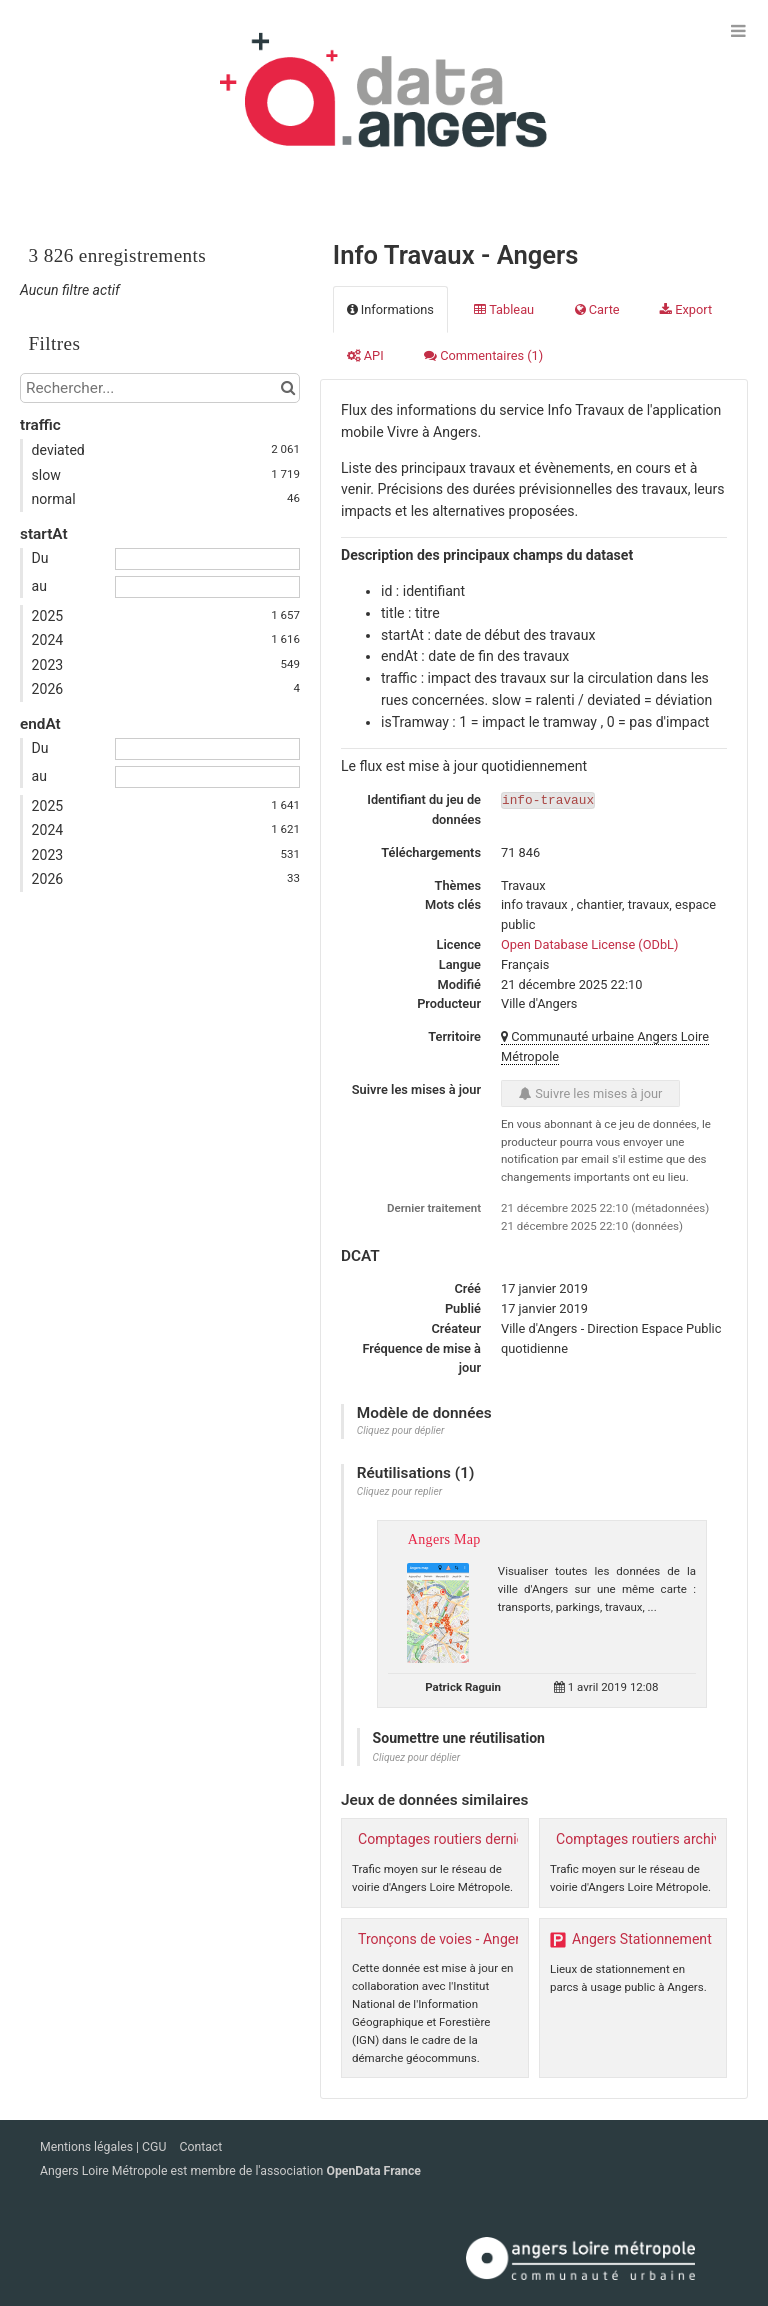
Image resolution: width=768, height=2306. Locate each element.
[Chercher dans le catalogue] (287, 388)
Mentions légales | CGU (104, 2147)
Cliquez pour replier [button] (399, 1491)
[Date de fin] (207, 587)
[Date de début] (207, 559)
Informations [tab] (390, 309)
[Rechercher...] (160, 388)
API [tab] (365, 355)
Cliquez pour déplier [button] (401, 1430)
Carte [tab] (597, 309)
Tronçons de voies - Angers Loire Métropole (493, 1939)
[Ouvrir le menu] (738, 30)
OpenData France (373, 2171)
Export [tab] (686, 309)
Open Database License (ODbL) (589, 944)
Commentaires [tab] (483, 355)
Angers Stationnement (642, 1939)
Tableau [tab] (504, 309)
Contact (200, 2147)
